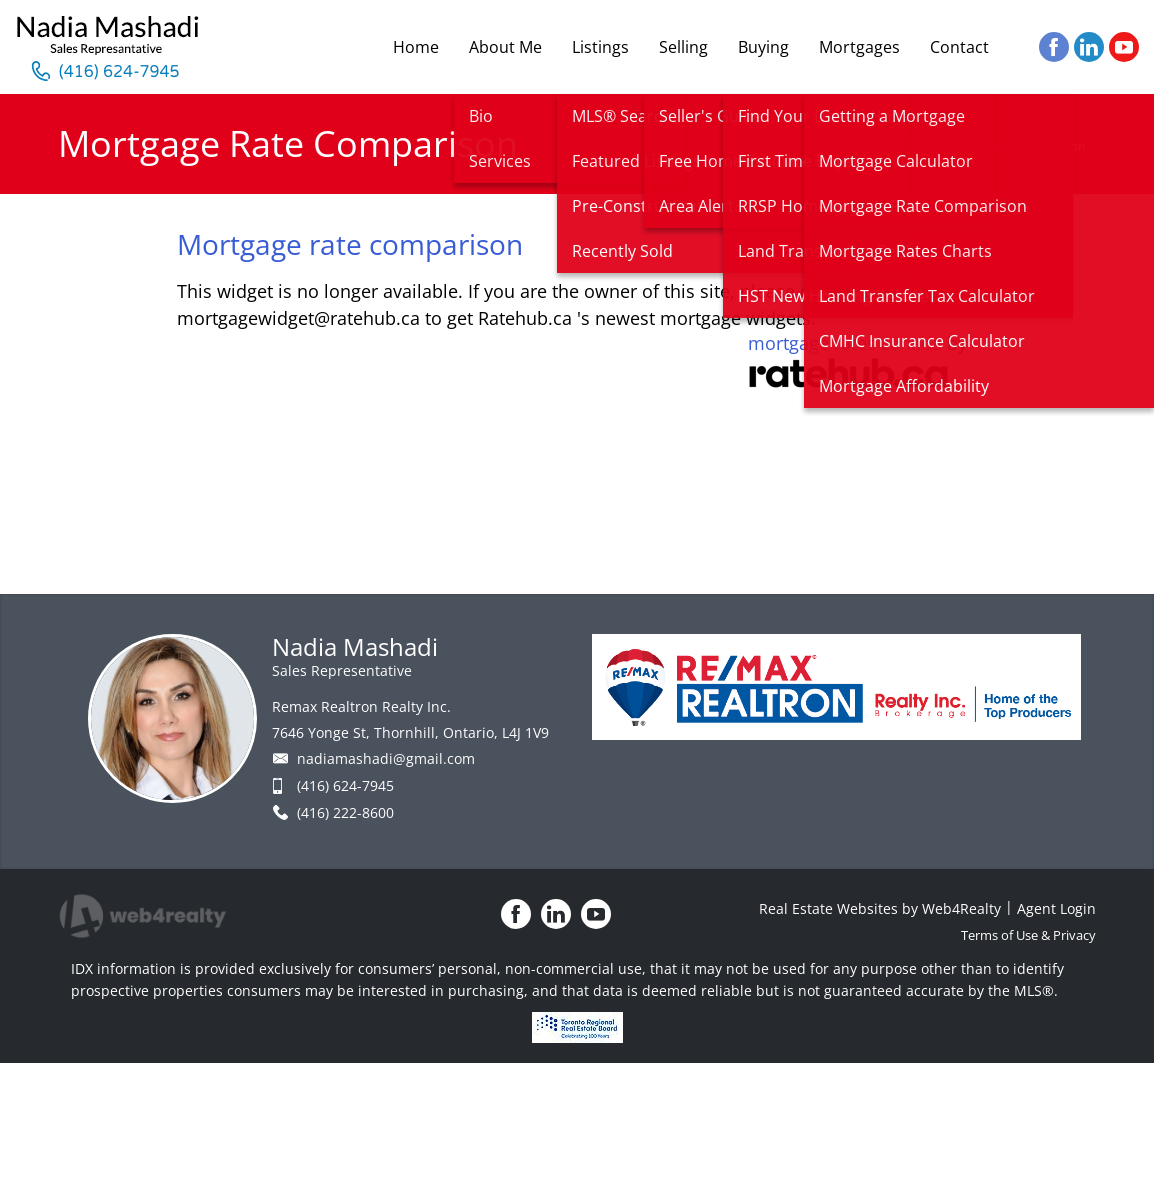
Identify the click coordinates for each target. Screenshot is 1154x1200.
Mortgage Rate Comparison (1004, 146)
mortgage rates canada (845, 343)
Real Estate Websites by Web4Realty (880, 908)
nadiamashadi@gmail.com (386, 758)
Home (883, 146)
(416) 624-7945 (345, 785)
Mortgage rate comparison (350, 244)
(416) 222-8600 (345, 812)
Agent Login (1056, 908)
